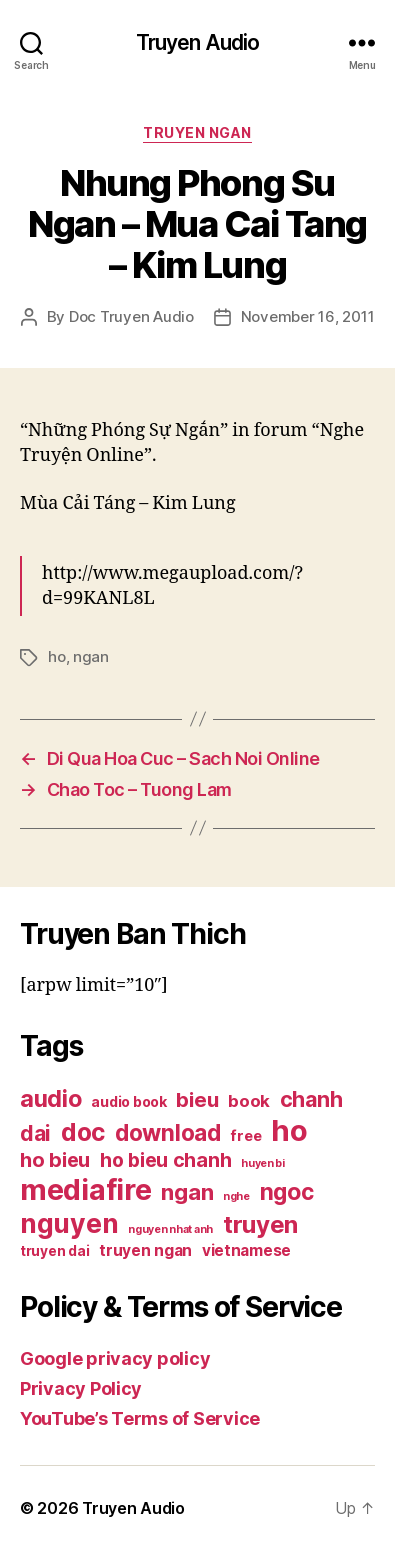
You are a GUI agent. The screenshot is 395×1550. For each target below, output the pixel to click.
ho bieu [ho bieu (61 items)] (55, 1160)
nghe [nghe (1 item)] (236, 1196)
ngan (91, 656)
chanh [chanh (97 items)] (311, 1099)
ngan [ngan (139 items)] (187, 1191)
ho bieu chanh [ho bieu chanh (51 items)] (166, 1160)
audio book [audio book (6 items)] (128, 1101)
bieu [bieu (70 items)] (197, 1099)
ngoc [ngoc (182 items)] (287, 1192)
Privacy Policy (81, 1388)
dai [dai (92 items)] (35, 1133)
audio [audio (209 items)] (51, 1098)
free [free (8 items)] (245, 1136)
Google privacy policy (115, 1358)
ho (57, 656)
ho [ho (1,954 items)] (289, 1130)
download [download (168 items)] (168, 1132)
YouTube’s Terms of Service (140, 1418)
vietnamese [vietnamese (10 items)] (246, 1250)
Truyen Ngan (197, 132)
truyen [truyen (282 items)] (260, 1224)
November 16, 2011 (308, 316)
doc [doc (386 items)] (83, 1132)
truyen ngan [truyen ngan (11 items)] (145, 1250)
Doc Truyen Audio (131, 316)
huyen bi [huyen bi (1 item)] (263, 1163)
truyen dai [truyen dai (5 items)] (54, 1251)
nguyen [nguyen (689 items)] (69, 1223)
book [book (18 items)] (249, 1101)
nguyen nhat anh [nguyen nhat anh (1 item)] (170, 1229)
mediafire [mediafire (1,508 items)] (86, 1189)
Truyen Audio (198, 42)
